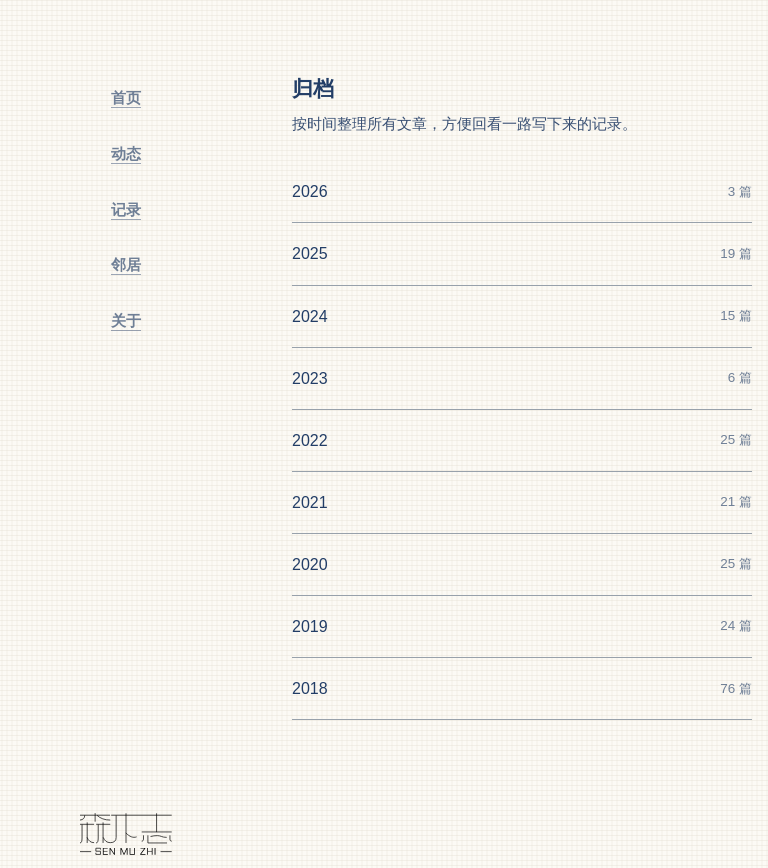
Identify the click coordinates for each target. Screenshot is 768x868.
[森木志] (126, 834)
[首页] (126, 98)
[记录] (126, 210)
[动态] (126, 154)
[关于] (126, 321)
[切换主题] (126, 504)
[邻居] (126, 265)
